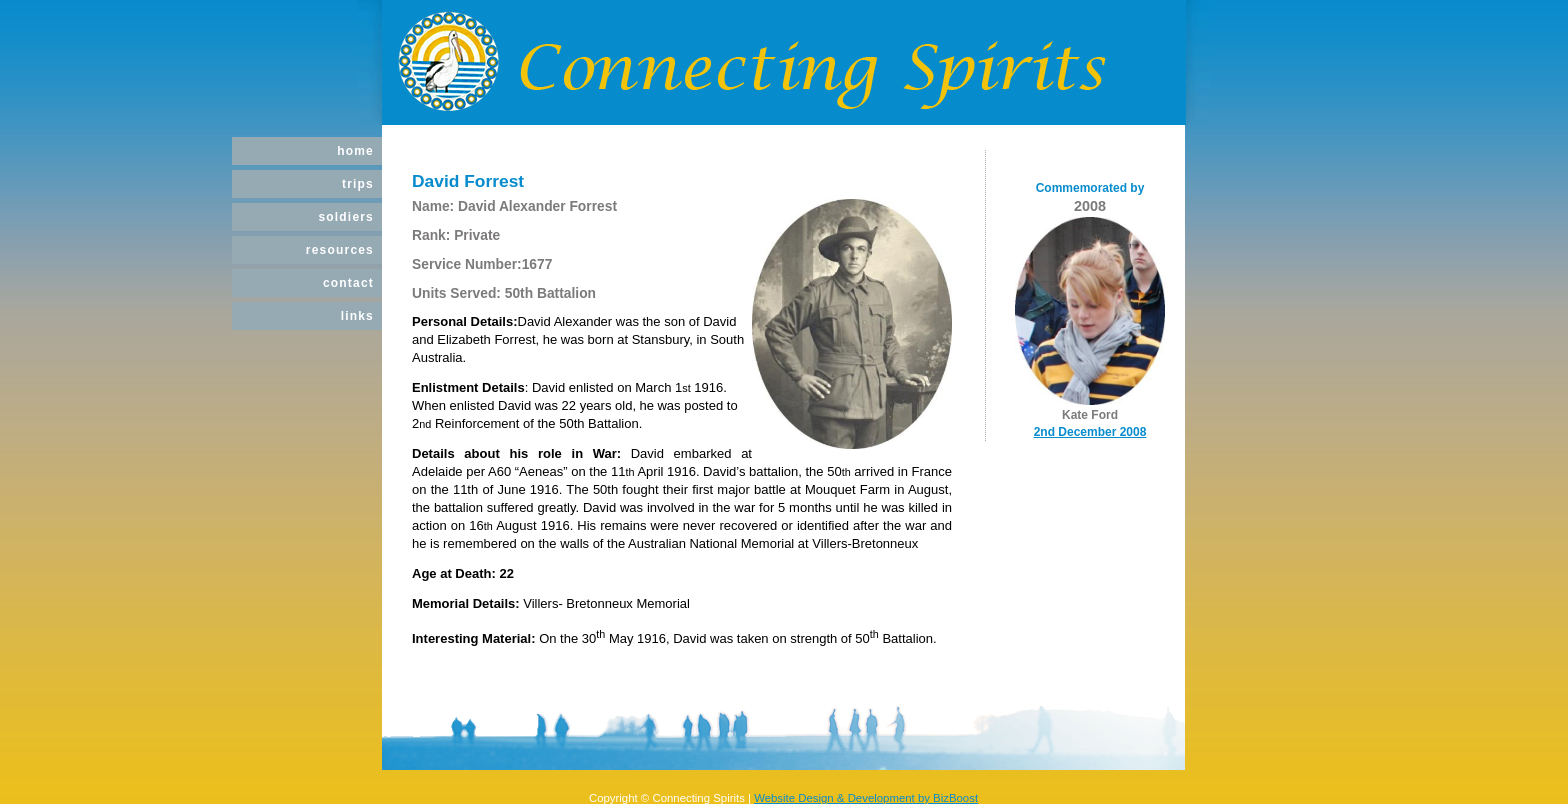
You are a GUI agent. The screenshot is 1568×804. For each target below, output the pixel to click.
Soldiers (346, 217)
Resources (340, 250)
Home (355, 151)
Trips (358, 184)
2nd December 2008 (1090, 432)
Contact (348, 283)
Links (357, 316)
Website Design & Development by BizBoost (866, 798)
